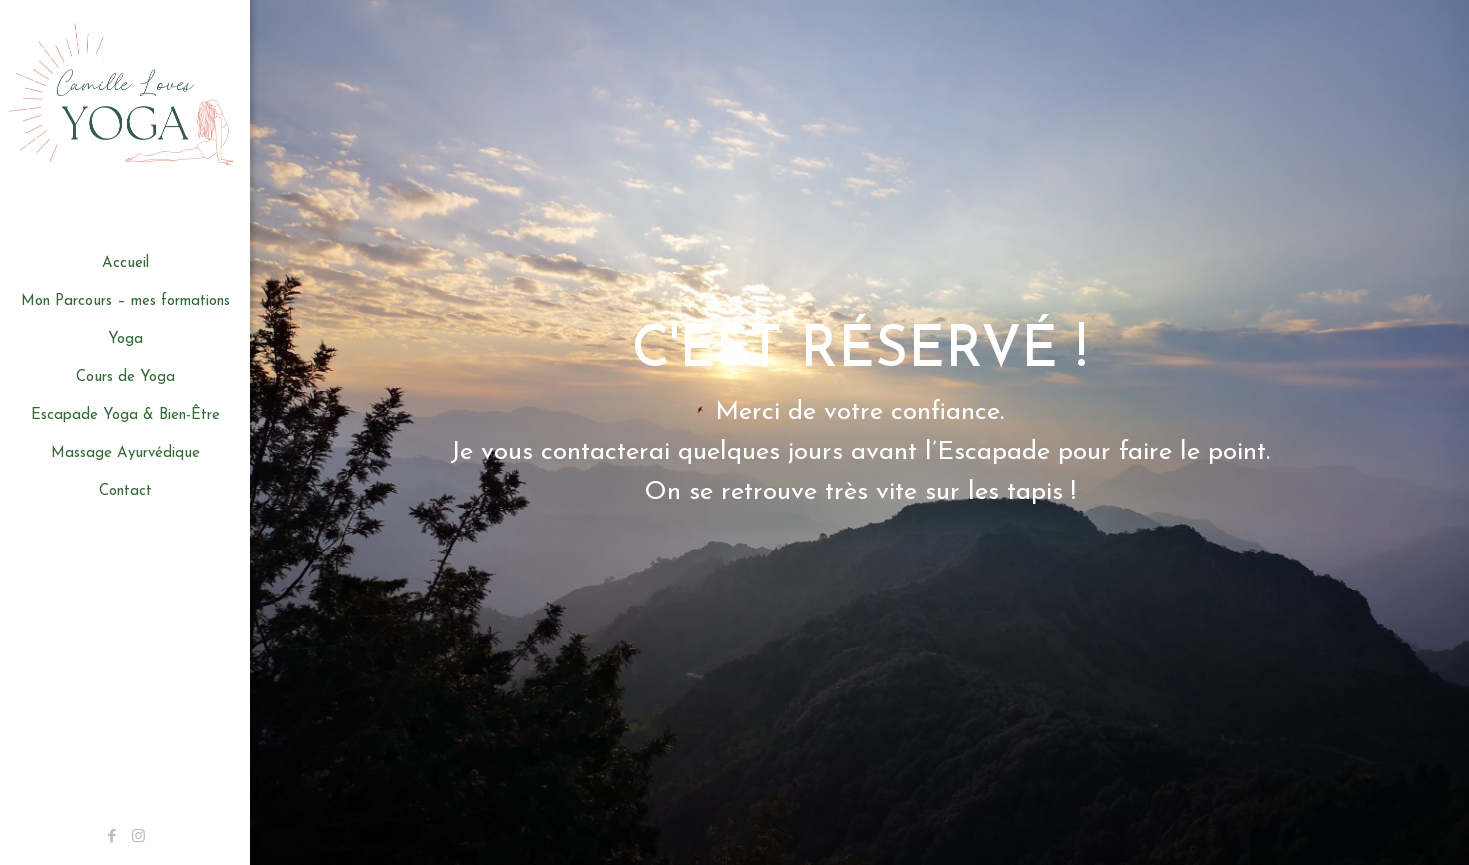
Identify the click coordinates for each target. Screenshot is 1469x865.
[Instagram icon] (138, 837)
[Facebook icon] (111, 837)
